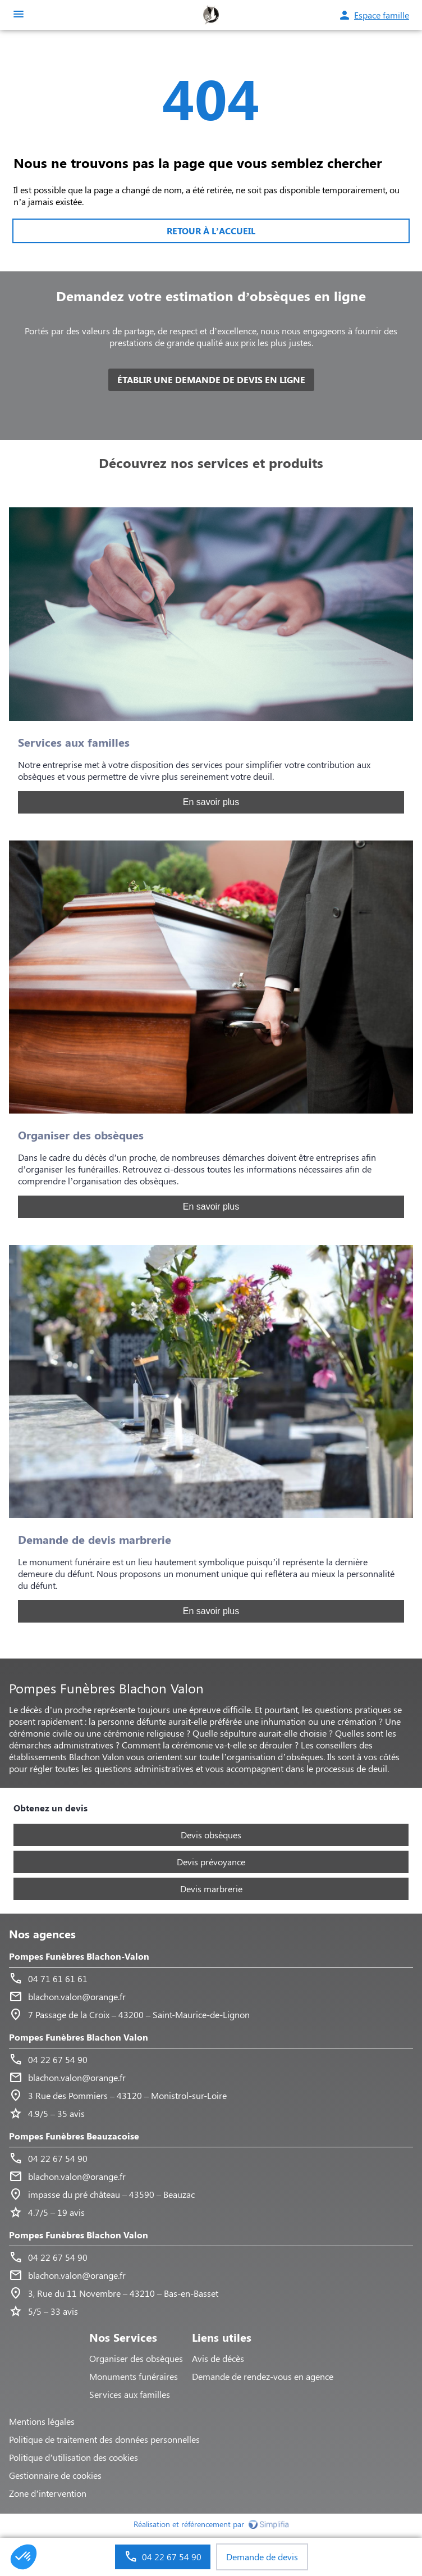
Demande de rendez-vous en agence (262, 2376)
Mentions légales (42, 2421)
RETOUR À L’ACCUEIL (211, 231)
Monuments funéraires (133, 2376)
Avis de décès (218, 2358)
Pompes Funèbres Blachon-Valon (79, 1956)
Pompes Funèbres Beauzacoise (74, 2136)
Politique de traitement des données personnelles (104, 2439)
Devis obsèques (211, 1835)
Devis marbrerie (211, 1888)
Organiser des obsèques (136, 2358)
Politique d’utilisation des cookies (73, 2457)
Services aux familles (129, 2394)
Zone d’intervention (47, 2493)
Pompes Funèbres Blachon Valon (78, 2037)
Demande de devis (262, 2557)
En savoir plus (211, 802)
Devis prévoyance (211, 1862)
